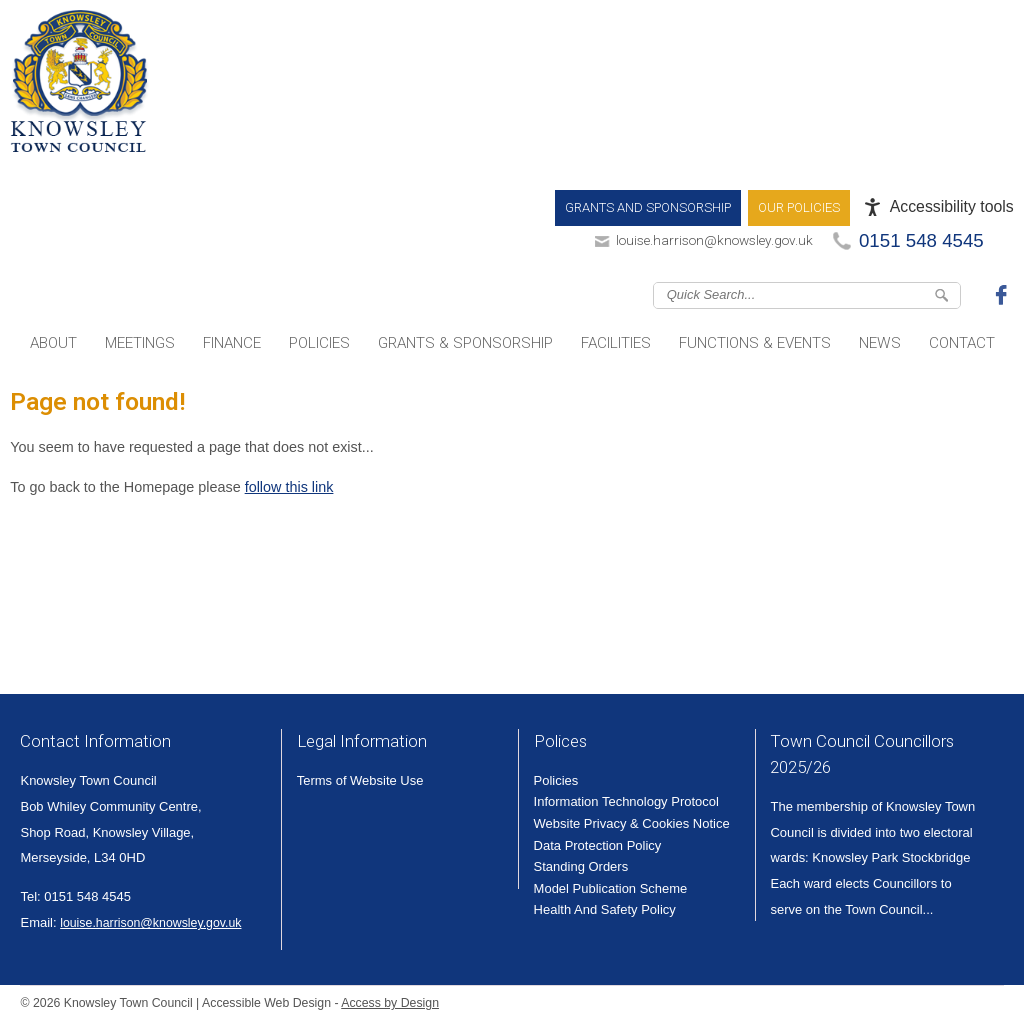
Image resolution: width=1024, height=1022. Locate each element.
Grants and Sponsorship (648, 207)
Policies (319, 343)
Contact (962, 343)
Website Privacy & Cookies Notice (632, 823)
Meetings (140, 343)
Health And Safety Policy (605, 909)
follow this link (289, 487)
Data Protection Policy (598, 845)
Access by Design (390, 1003)
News (880, 343)
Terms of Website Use (360, 780)
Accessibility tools (952, 206)
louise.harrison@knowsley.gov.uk (714, 240)
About (53, 343)
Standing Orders (581, 866)
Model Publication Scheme (611, 888)
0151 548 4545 (921, 240)
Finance (232, 343)
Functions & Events (755, 343)
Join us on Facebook (1004, 294)
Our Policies (799, 207)
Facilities (616, 343)
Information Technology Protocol (626, 801)
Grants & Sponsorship (465, 343)
